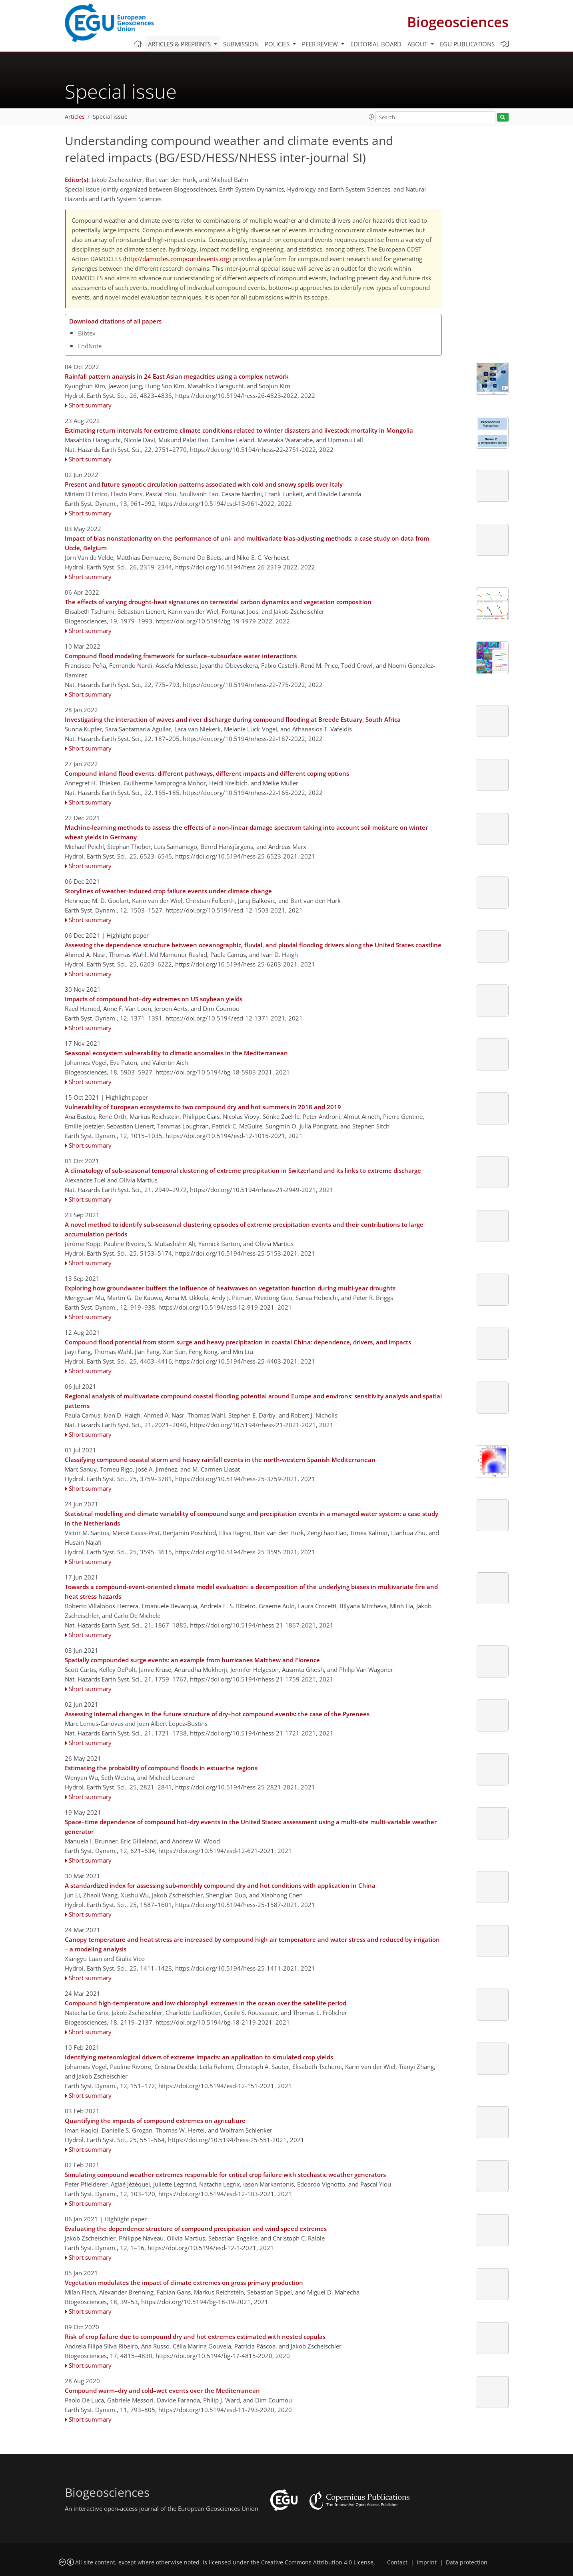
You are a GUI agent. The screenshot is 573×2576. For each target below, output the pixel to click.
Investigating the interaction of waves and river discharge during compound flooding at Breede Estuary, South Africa (233, 719)
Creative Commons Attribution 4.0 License (317, 2562)
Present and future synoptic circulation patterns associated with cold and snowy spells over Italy (204, 484)
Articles (75, 116)
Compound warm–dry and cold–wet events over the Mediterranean (162, 2390)
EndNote (90, 346)
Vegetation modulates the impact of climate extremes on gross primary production (184, 2282)
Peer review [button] (320, 44)
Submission (241, 44)
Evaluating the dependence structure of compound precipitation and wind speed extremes (196, 2229)
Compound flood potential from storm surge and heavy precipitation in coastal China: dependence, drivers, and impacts (238, 1342)
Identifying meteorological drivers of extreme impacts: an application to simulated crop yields (199, 2057)
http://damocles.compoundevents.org (177, 259)
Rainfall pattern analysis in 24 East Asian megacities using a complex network (177, 376)
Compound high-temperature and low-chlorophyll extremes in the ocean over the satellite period (205, 2003)
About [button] (418, 44)
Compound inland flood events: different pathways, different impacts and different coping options (207, 773)
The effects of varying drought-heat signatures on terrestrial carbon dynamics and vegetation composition (218, 602)
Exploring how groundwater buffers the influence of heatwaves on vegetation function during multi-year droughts (230, 1288)
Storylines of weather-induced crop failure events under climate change (168, 891)
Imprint (427, 2562)
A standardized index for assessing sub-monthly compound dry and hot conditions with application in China (220, 1885)
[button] (371, 116)
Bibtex (87, 333)
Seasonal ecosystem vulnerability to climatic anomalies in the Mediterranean (176, 1053)
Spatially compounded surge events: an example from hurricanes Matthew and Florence (192, 1660)
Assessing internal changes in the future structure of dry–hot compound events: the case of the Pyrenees (217, 1714)
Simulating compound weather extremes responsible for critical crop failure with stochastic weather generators (225, 2175)
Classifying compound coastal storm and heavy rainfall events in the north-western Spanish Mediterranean (220, 1460)
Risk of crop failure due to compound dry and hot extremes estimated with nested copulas (195, 2336)
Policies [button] (278, 44)
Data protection (466, 2562)
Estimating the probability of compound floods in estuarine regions (161, 1768)
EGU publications (467, 44)
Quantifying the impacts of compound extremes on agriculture (155, 2121)
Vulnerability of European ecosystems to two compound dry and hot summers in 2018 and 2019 (203, 1107)
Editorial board (375, 44)
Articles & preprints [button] (180, 44)
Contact (397, 2562)
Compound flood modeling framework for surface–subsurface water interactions (181, 656)
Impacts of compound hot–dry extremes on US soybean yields (153, 999)
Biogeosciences (458, 21)
